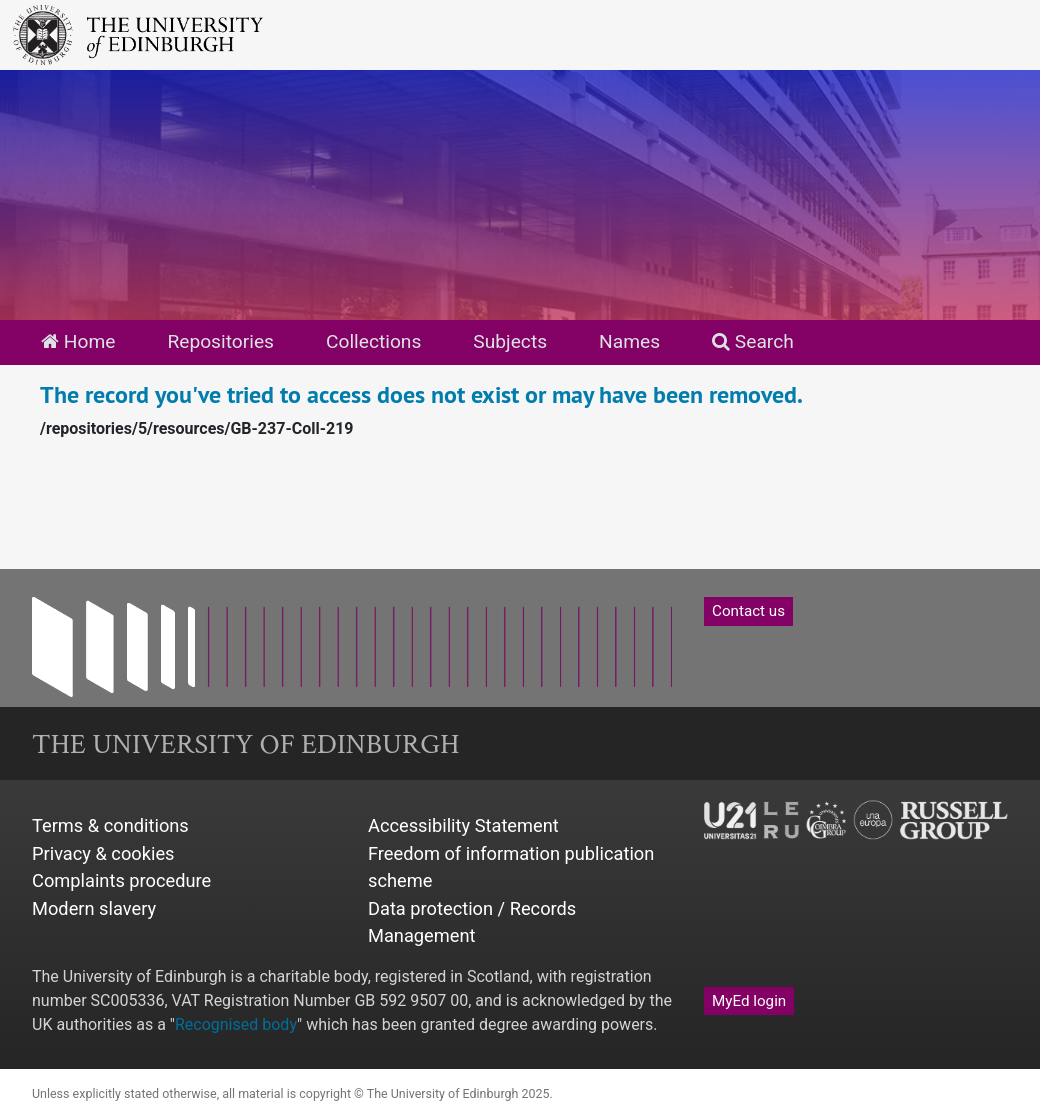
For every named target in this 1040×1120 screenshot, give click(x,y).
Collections (373, 341)
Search (753, 341)
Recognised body (236, 1024)
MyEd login (749, 1001)
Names (629, 341)
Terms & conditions (110, 825)
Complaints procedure (121, 880)
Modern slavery (94, 908)
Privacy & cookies (103, 853)
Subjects (510, 341)
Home (78, 341)
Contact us (748, 611)
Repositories (220, 341)
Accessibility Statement (463, 825)
